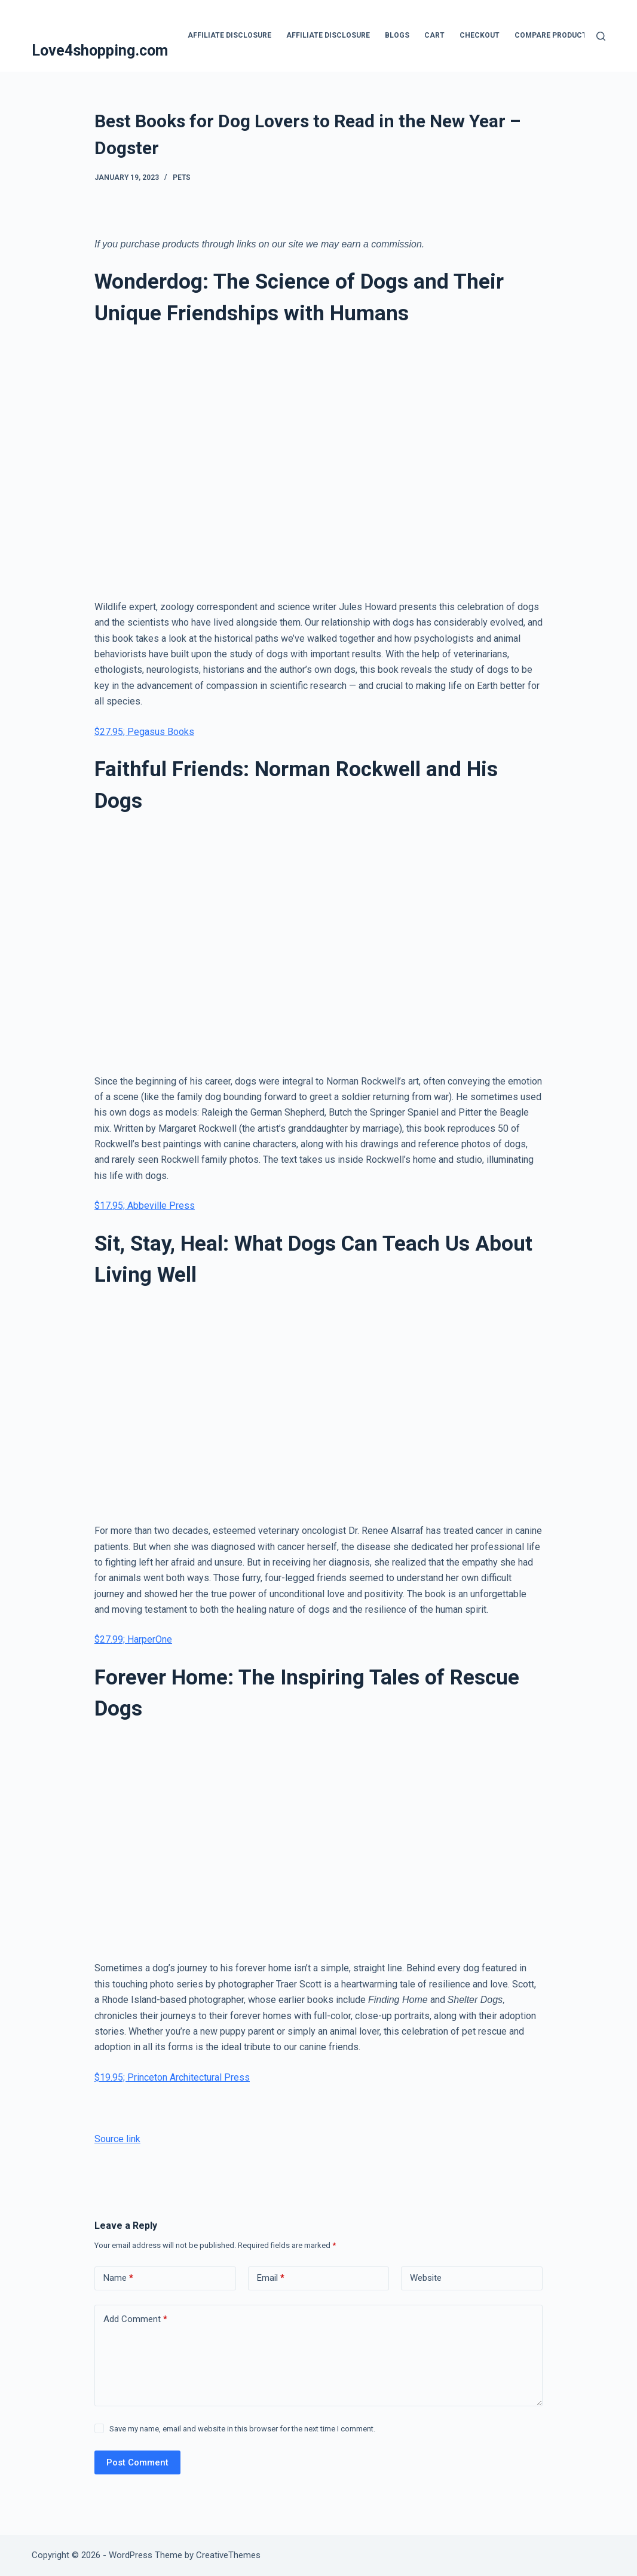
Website (426, 2277)
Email (270, 2278)
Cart (434, 35)
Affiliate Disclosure (229, 35)
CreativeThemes (228, 2555)
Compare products (553, 35)
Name (118, 2278)
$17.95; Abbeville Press (144, 1205)
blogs (397, 35)
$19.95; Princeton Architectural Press (172, 2077)
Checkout (480, 35)
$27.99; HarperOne (133, 1639)
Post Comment (137, 2462)
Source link (117, 2139)
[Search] (600, 36)
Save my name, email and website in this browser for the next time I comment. (242, 2428)
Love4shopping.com (100, 50)
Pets (182, 177)
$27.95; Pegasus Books (144, 731)
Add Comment (135, 2319)
